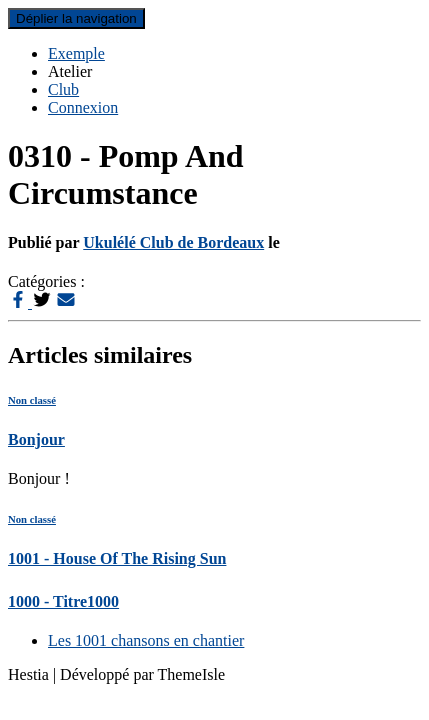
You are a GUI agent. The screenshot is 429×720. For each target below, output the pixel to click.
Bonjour (36, 439)
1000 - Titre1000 (63, 601)
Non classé (32, 400)
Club (63, 89)
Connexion (83, 107)
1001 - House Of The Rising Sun (117, 558)
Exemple (76, 53)
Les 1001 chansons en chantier (146, 640)
